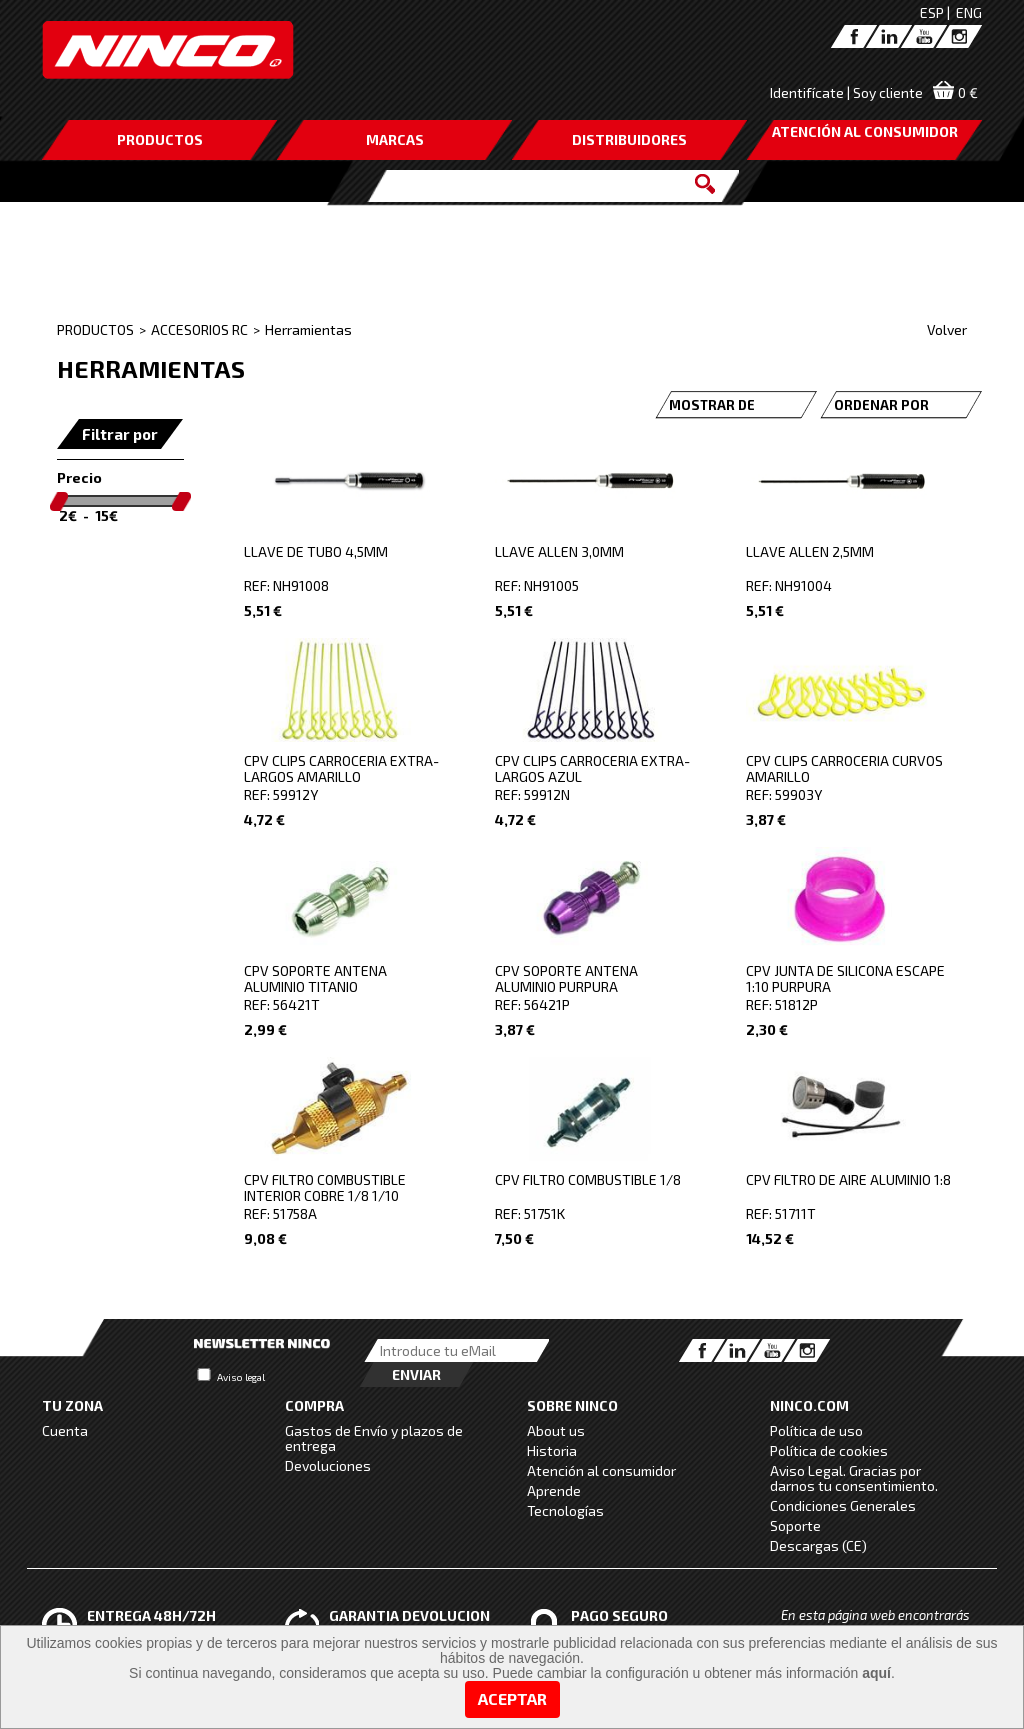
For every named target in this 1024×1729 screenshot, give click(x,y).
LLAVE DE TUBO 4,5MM (316, 551)
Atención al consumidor (601, 1470)
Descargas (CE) (818, 1545)
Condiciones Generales (843, 1505)
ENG (969, 12)
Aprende (554, 1490)
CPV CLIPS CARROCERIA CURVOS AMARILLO (844, 768)
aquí (876, 1673)
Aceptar (512, 1698)
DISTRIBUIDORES (629, 139)
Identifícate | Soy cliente (846, 92)
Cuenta (65, 1430)
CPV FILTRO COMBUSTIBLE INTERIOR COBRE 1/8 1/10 (325, 1187)
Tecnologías (565, 1510)
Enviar (416, 1374)
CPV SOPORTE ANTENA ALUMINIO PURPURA (566, 978)
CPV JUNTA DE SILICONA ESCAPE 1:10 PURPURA (845, 978)
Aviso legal (241, 1377)
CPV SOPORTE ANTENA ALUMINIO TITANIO (315, 978)
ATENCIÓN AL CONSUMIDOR (865, 131)
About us (556, 1430)
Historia (552, 1450)
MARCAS (395, 139)
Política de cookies (829, 1450)
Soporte (795, 1525)
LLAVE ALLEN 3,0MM (559, 551)
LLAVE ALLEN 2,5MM (810, 551)
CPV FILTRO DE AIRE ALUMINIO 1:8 (848, 1179)
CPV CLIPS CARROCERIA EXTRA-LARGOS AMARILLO (341, 768)
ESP (932, 12)
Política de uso (816, 1430)
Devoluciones (328, 1465)
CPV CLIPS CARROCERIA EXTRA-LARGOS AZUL (592, 768)
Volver (947, 329)
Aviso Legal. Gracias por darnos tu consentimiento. (854, 1478)
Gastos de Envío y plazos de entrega (374, 1438)
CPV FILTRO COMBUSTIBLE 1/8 (588, 1179)
